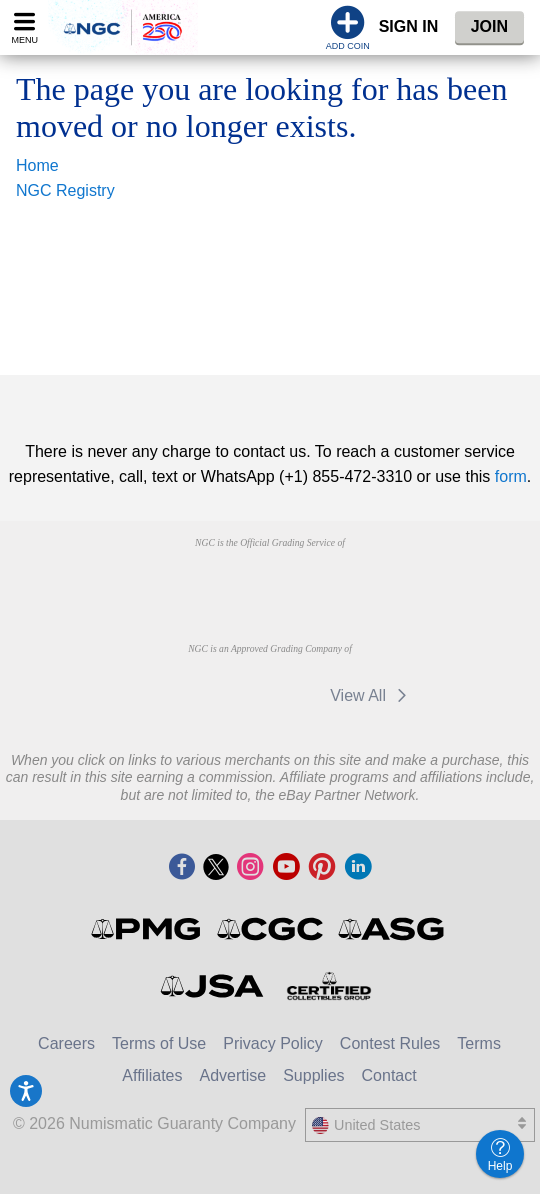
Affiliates (152, 1075)
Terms (479, 1043)
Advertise (232, 1075)
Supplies (313, 1075)
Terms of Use (159, 1043)
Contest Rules (390, 1043)
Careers (66, 1043)
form (511, 476)
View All (371, 695)
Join (489, 26)
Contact (389, 1075)
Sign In (409, 26)
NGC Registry (65, 190)
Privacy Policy (273, 1043)
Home (37, 165)
